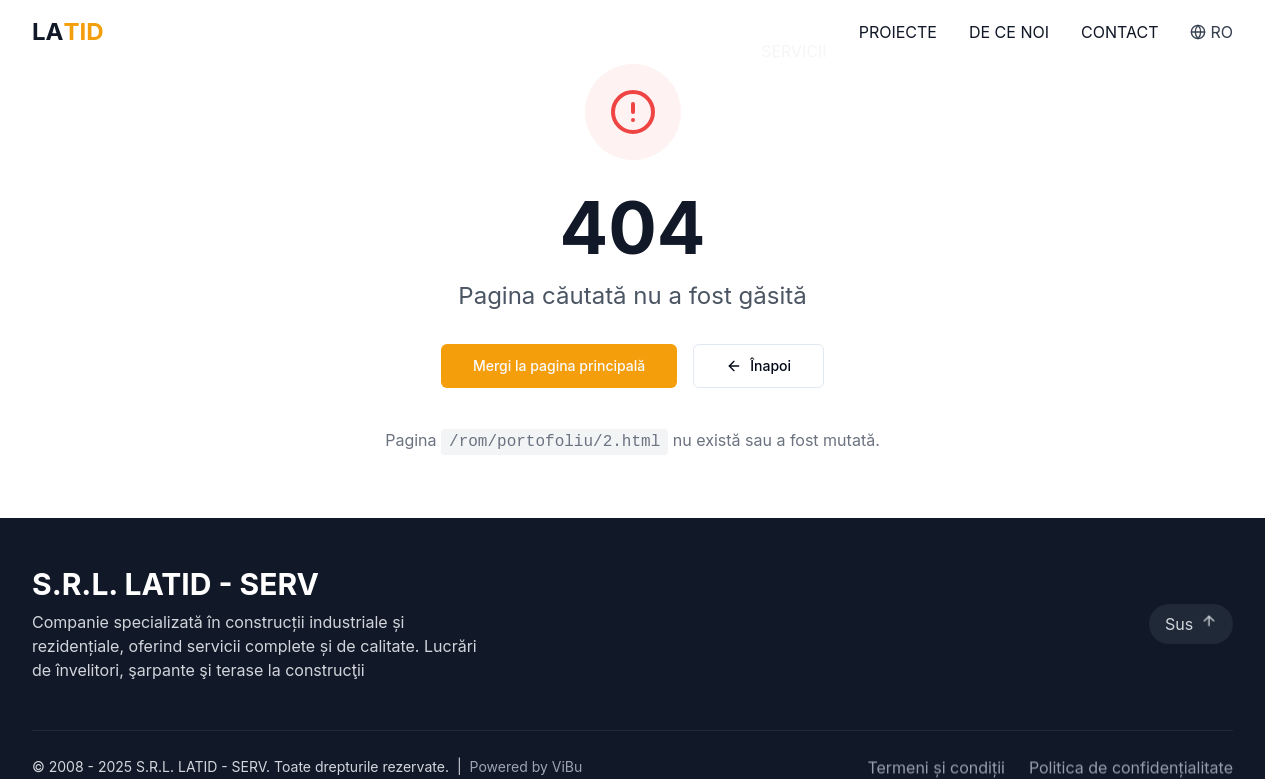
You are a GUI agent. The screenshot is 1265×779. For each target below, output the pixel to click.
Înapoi (758, 365)
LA (68, 32)
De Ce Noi (1009, 38)
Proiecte (898, 37)
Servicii (794, 36)
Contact (1119, 40)
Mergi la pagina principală (559, 365)
